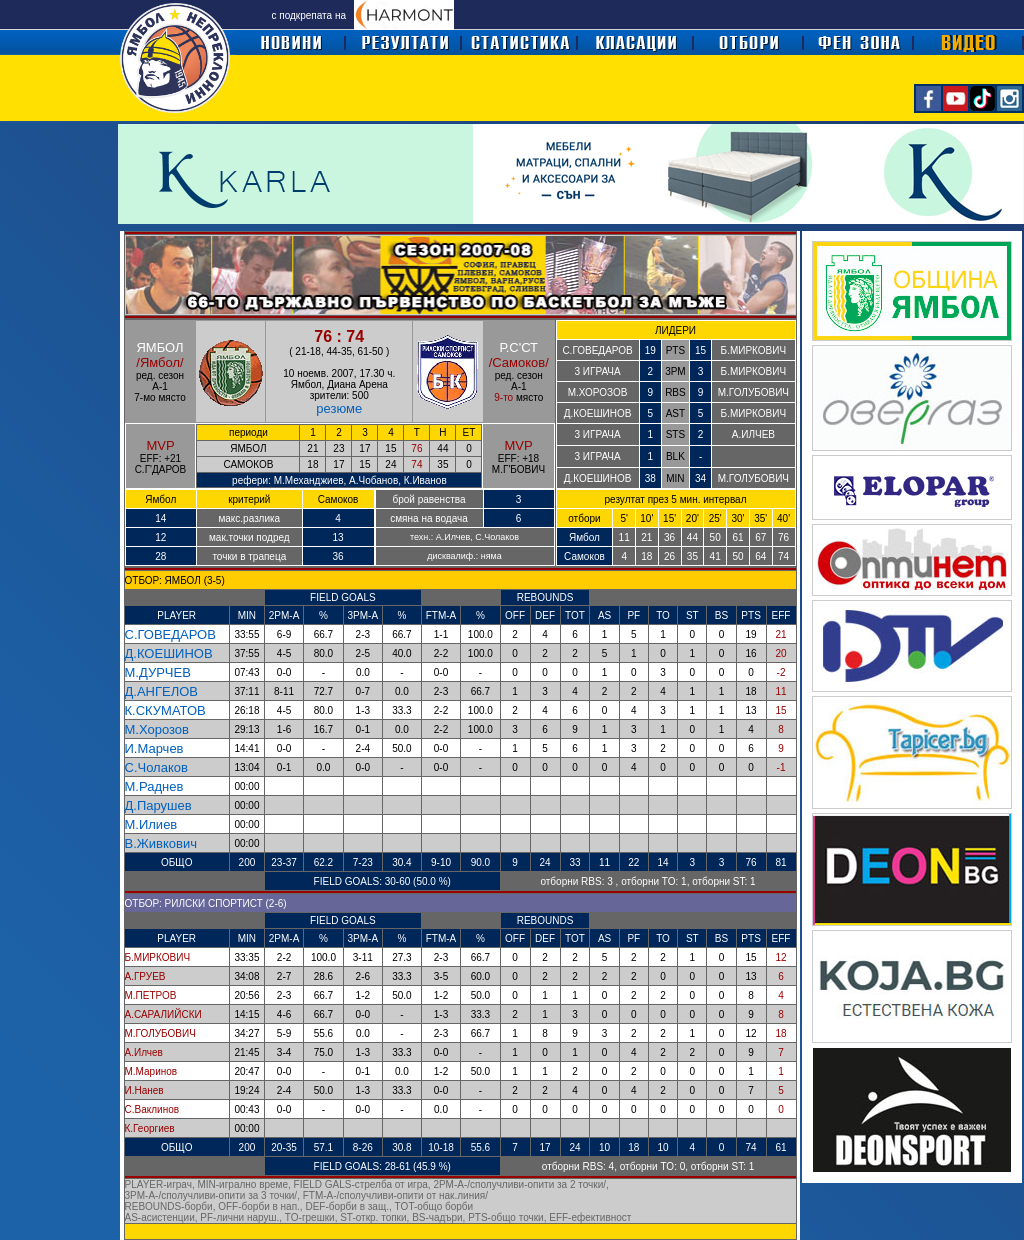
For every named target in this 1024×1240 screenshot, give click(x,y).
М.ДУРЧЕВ (158, 672)
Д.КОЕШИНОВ (169, 653)
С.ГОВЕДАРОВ (170, 634)
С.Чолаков (156, 767)
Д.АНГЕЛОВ (162, 691)
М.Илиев (151, 824)
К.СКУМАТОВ (165, 710)
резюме (339, 408)
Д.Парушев (158, 805)
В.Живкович (161, 843)
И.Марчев (154, 748)
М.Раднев (154, 786)
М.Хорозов (157, 729)
